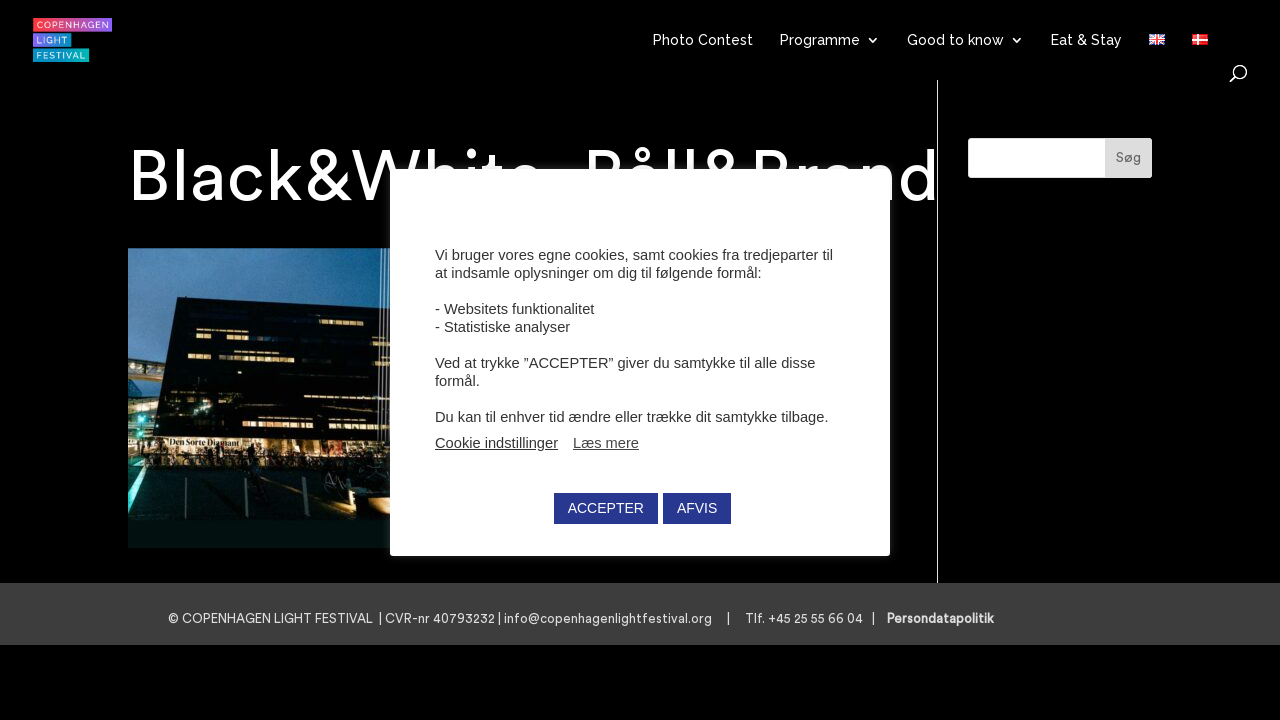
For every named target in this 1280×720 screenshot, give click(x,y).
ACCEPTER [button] (606, 508)
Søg (1128, 158)
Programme (820, 40)
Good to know (955, 40)
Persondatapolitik (946, 618)
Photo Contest (703, 40)
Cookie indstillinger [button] (496, 443)
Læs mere (606, 443)
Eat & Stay (1086, 40)
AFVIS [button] (697, 508)
